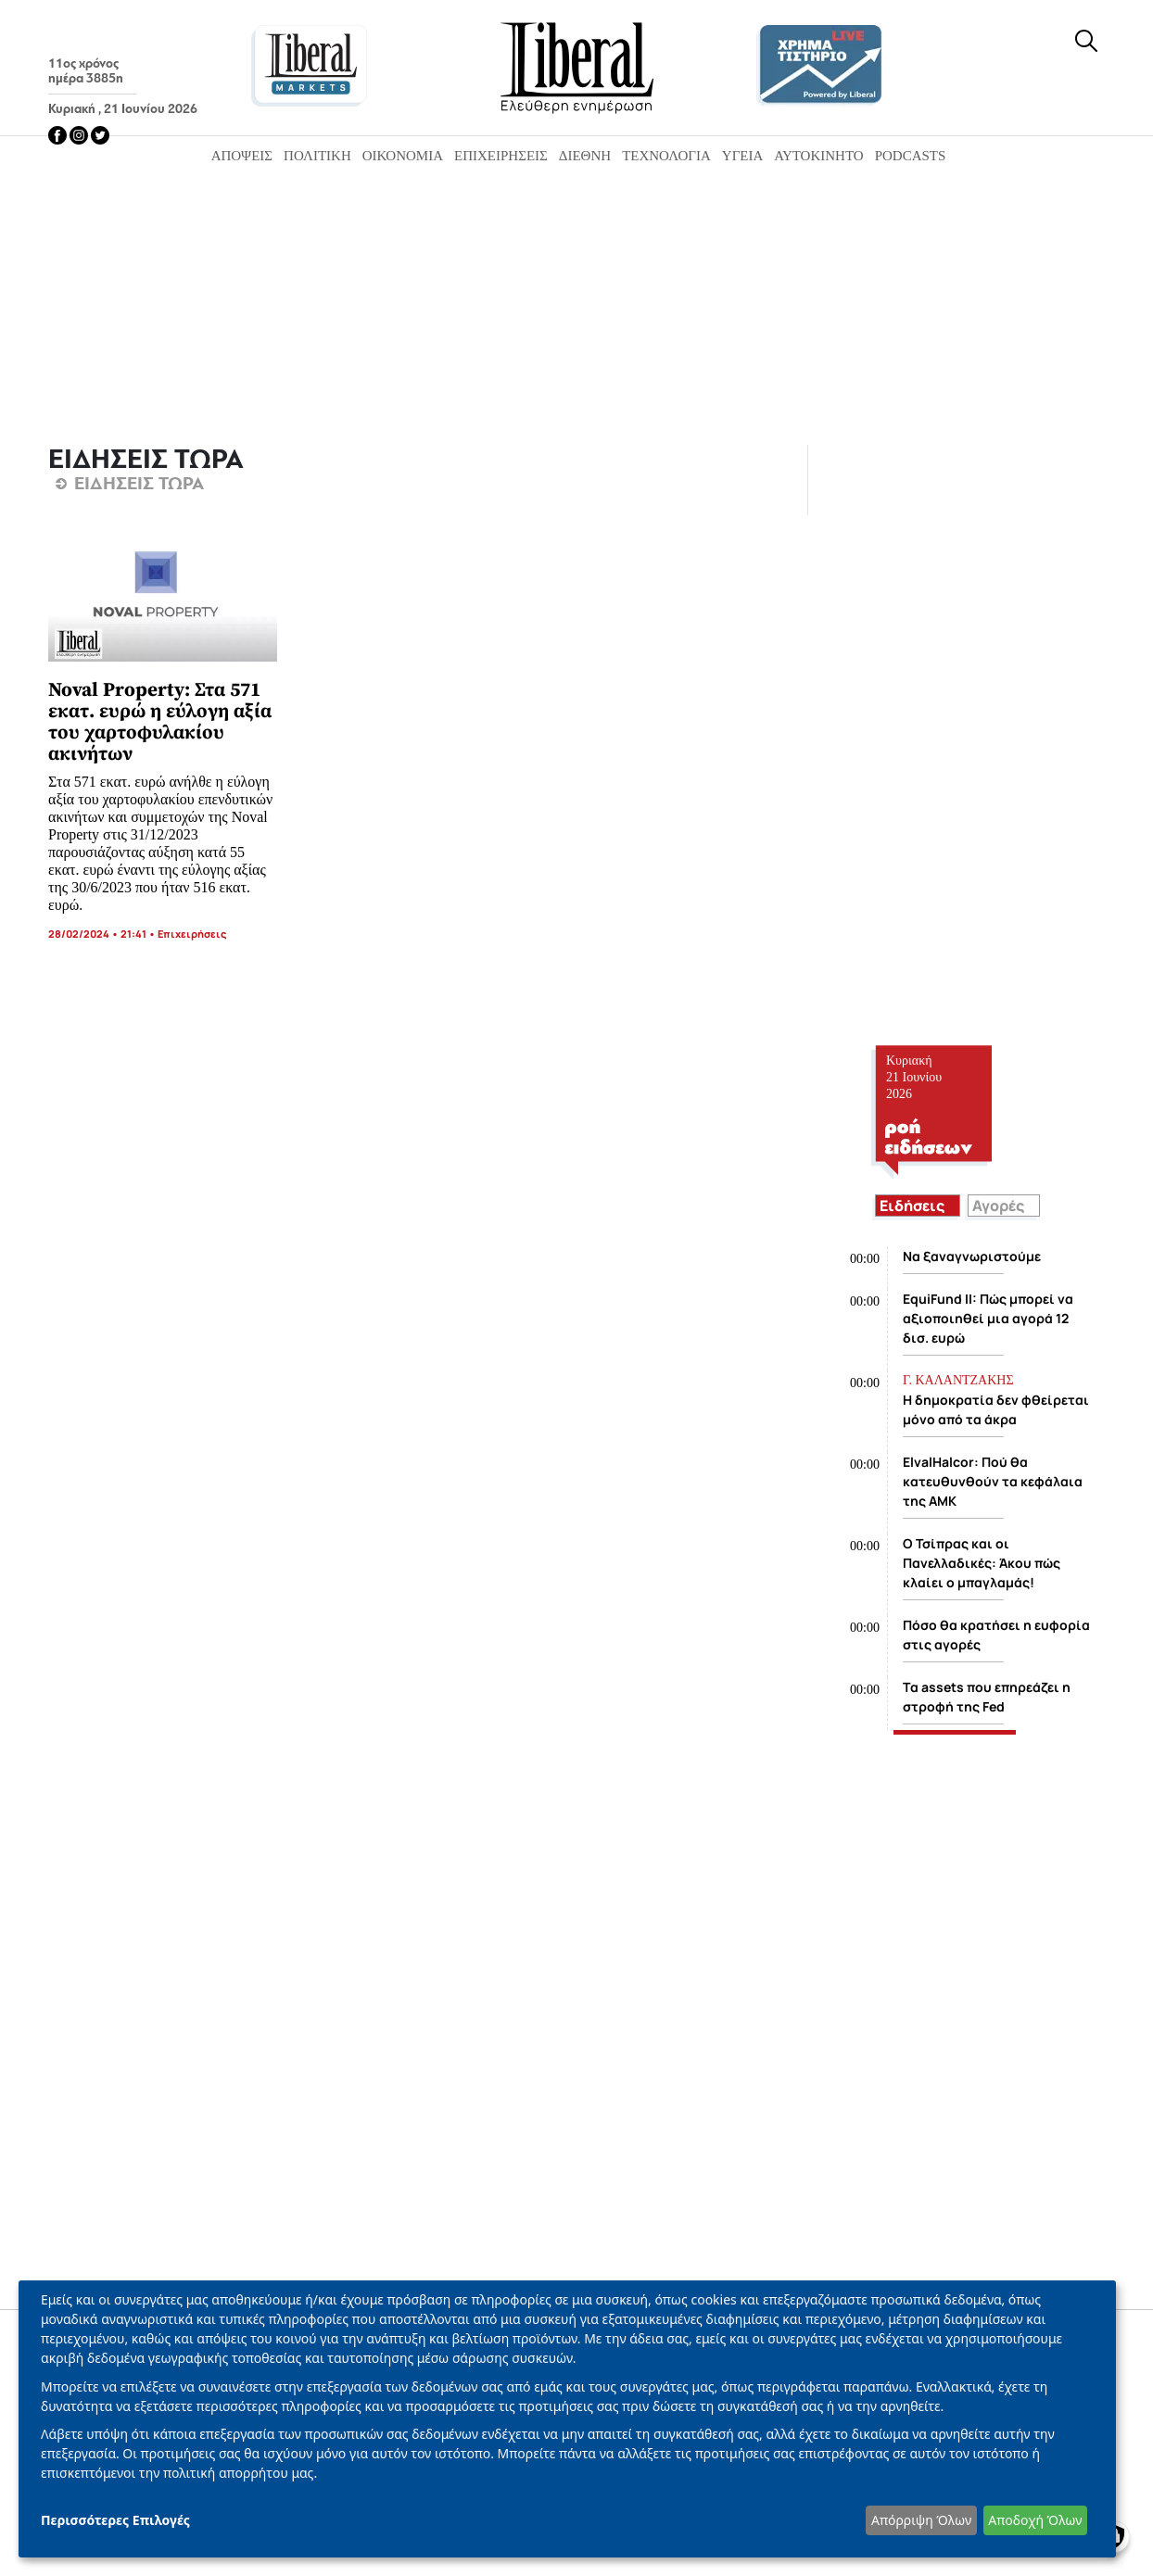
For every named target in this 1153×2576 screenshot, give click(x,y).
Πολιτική (317, 155)
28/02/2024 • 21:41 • (103, 934)
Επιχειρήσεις (501, 155)
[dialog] (567, 2418)
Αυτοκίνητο (818, 155)
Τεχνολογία (666, 155)
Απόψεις (241, 155)
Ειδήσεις (912, 1205)
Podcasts (910, 155)
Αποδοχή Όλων (1035, 2520)
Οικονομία (402, 155)
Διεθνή (585, 155)
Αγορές (998, 1205)
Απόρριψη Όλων (921, 2520)
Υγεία (743, 155)
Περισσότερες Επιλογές (115, 2520)
